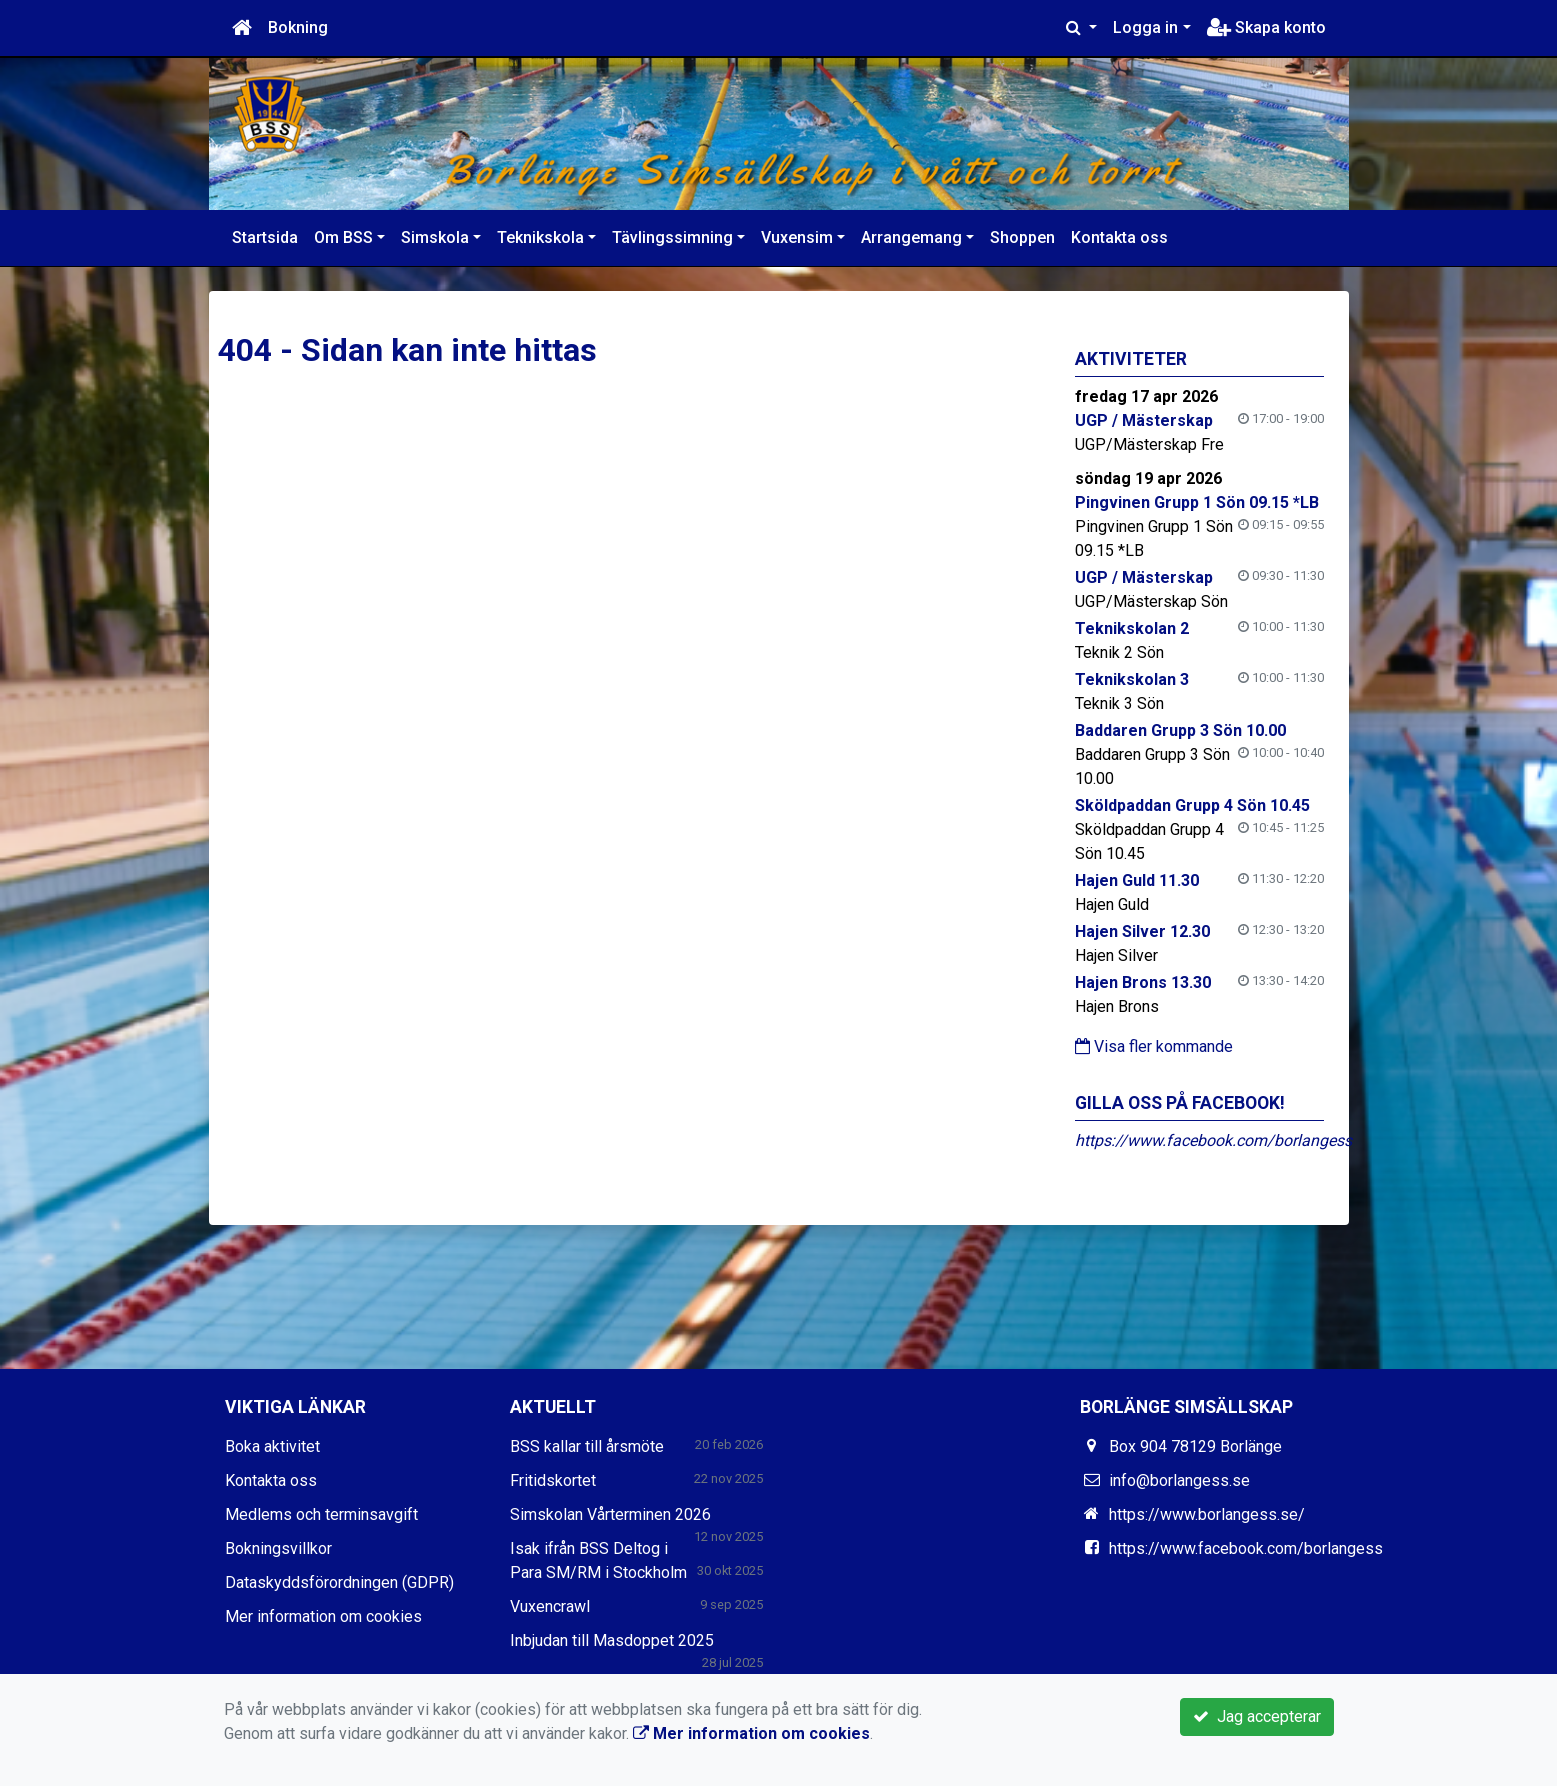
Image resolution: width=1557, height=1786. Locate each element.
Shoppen (1022, 237)
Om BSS (343, 237)
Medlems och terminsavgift (321, 1514)
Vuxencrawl (550, 1606)
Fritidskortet (553, 1480)
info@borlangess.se (1179, 1480)
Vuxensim (797, 237)
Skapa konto (1266, 27)
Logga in (1145, 27)
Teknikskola (540, 237)
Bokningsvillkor (278, 1548)
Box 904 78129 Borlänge (1195, 1446)
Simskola (435, 237)
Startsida (265, 237)
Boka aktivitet (272, 1446)
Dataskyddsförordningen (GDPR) (339, 1582)
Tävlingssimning (672, 237)
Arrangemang (911, 237)
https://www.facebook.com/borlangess (1213, 1140)
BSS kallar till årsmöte (587, 1446)
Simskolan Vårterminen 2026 (610, 1514)
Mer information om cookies (323, 1616)
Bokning (298, 27)
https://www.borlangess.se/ (1207, 1514)
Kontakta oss (1119, 237)
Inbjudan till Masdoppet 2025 (612, 1640)
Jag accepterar (1257, 1716)
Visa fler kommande (1154, 1046)
